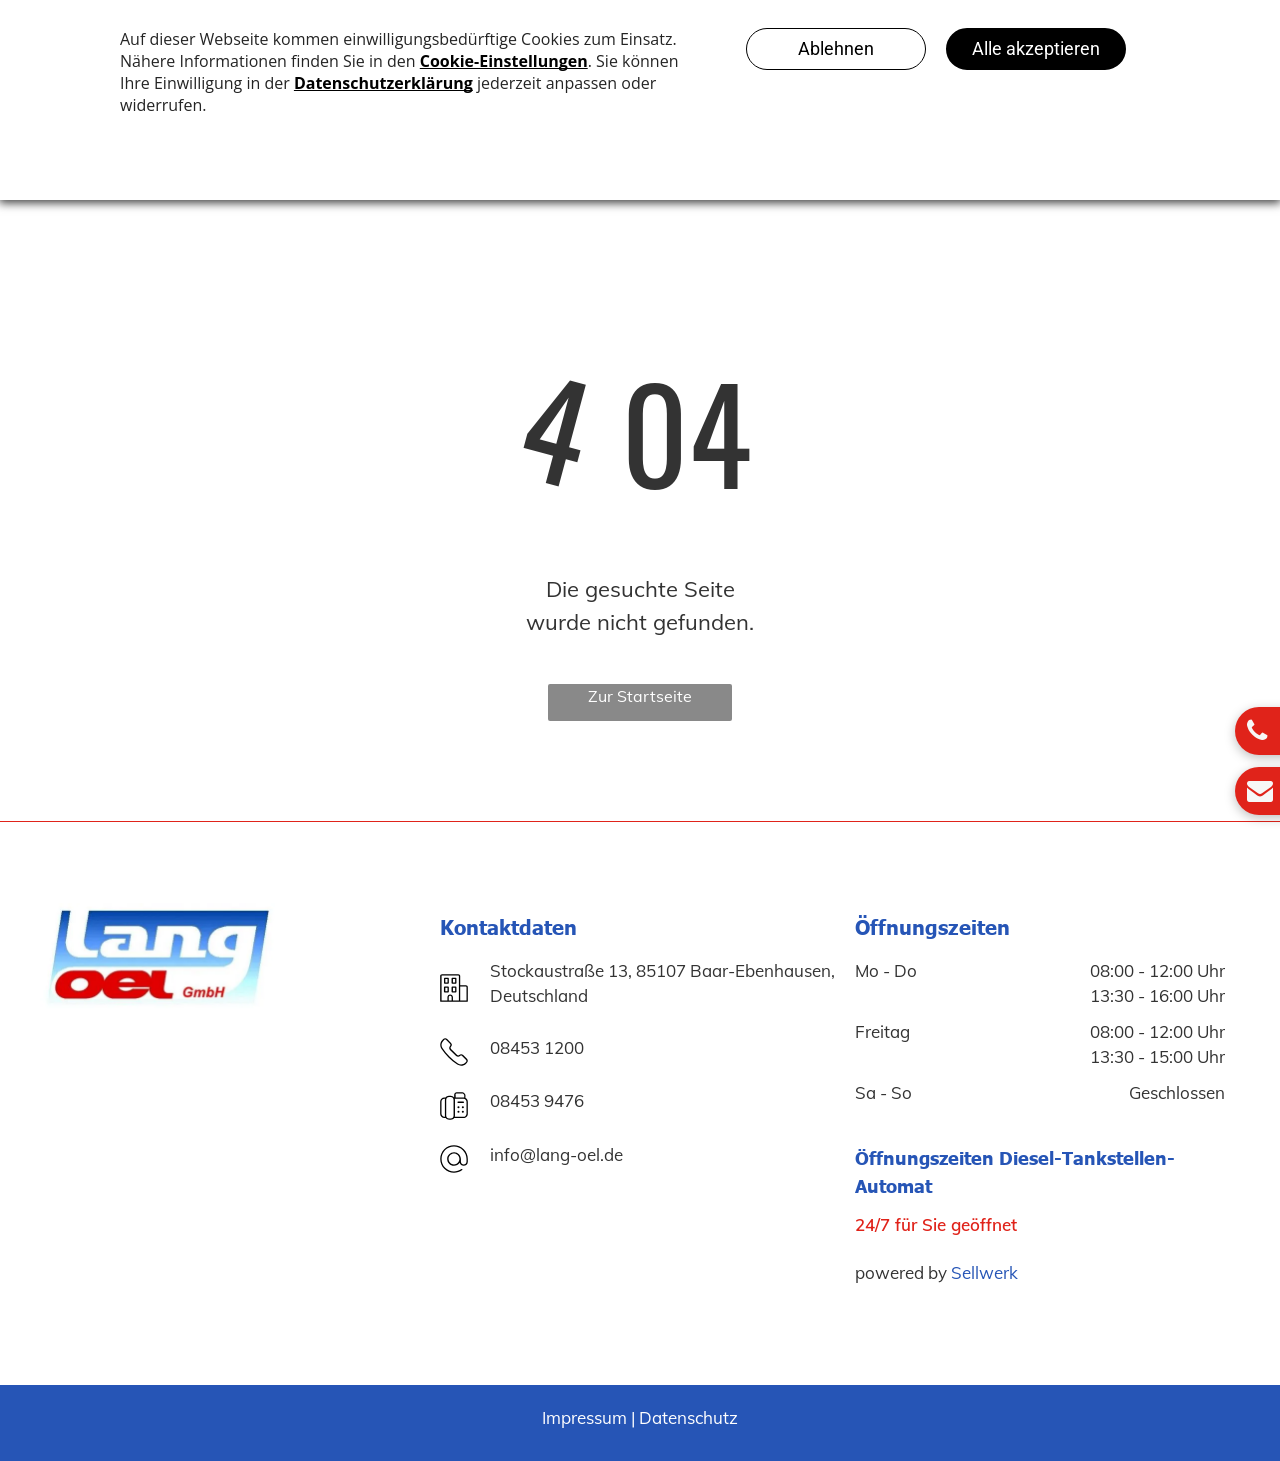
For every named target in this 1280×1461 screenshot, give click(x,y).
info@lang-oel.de (556, 1154)
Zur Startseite (640, 696)
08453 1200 (537, 1047)
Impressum (584, 1417)
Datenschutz (688, 1417)
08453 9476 (537, 1100)
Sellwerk (984, 1272)
